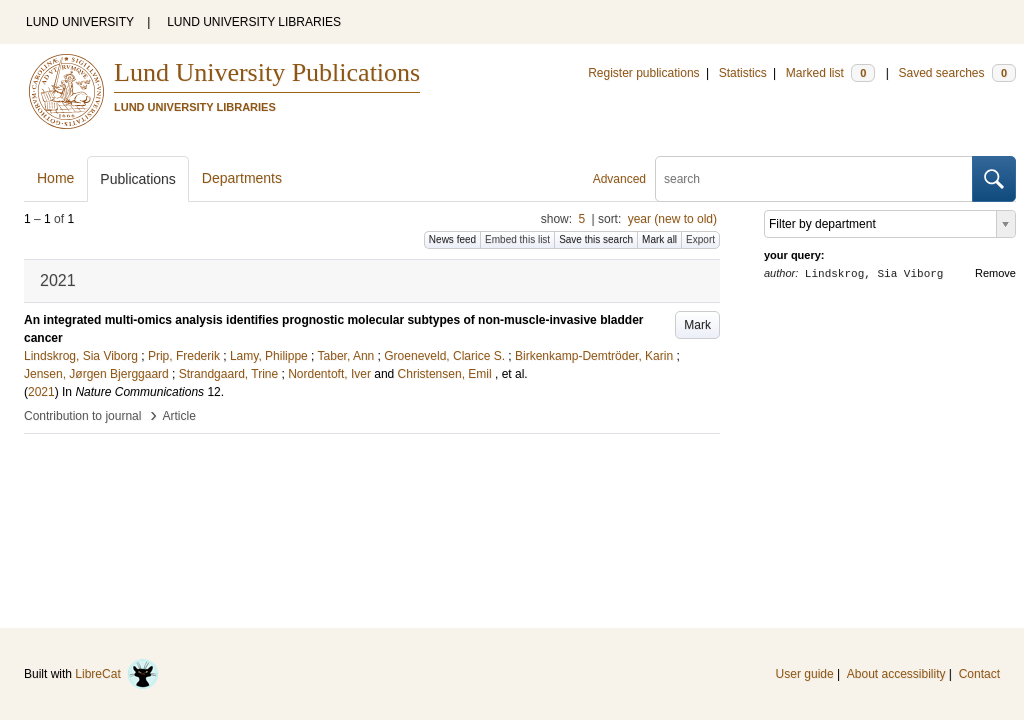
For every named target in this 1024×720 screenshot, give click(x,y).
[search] (814, 179)
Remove (995, 273)
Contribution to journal (82, 416)
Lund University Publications (267, 72)
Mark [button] (697, 325)
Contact (979, 674)
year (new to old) (672, 219)
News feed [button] (452, 239)
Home (55, 178)
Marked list (830, 73)
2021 (41, 392)
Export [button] (700, 239)
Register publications (643, 73)
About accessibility (896, 674)
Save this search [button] (596, 239)
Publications (138, 179)
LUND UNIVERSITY (80, 22)
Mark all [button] (659, 239)
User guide (805, 674)
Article (179, 416)
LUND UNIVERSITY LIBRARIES (254, 22)
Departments (242, 178)
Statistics (743, 73)
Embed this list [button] (517, 239)
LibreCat (117, 674)
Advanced (619, 179)
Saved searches (957, 73)
